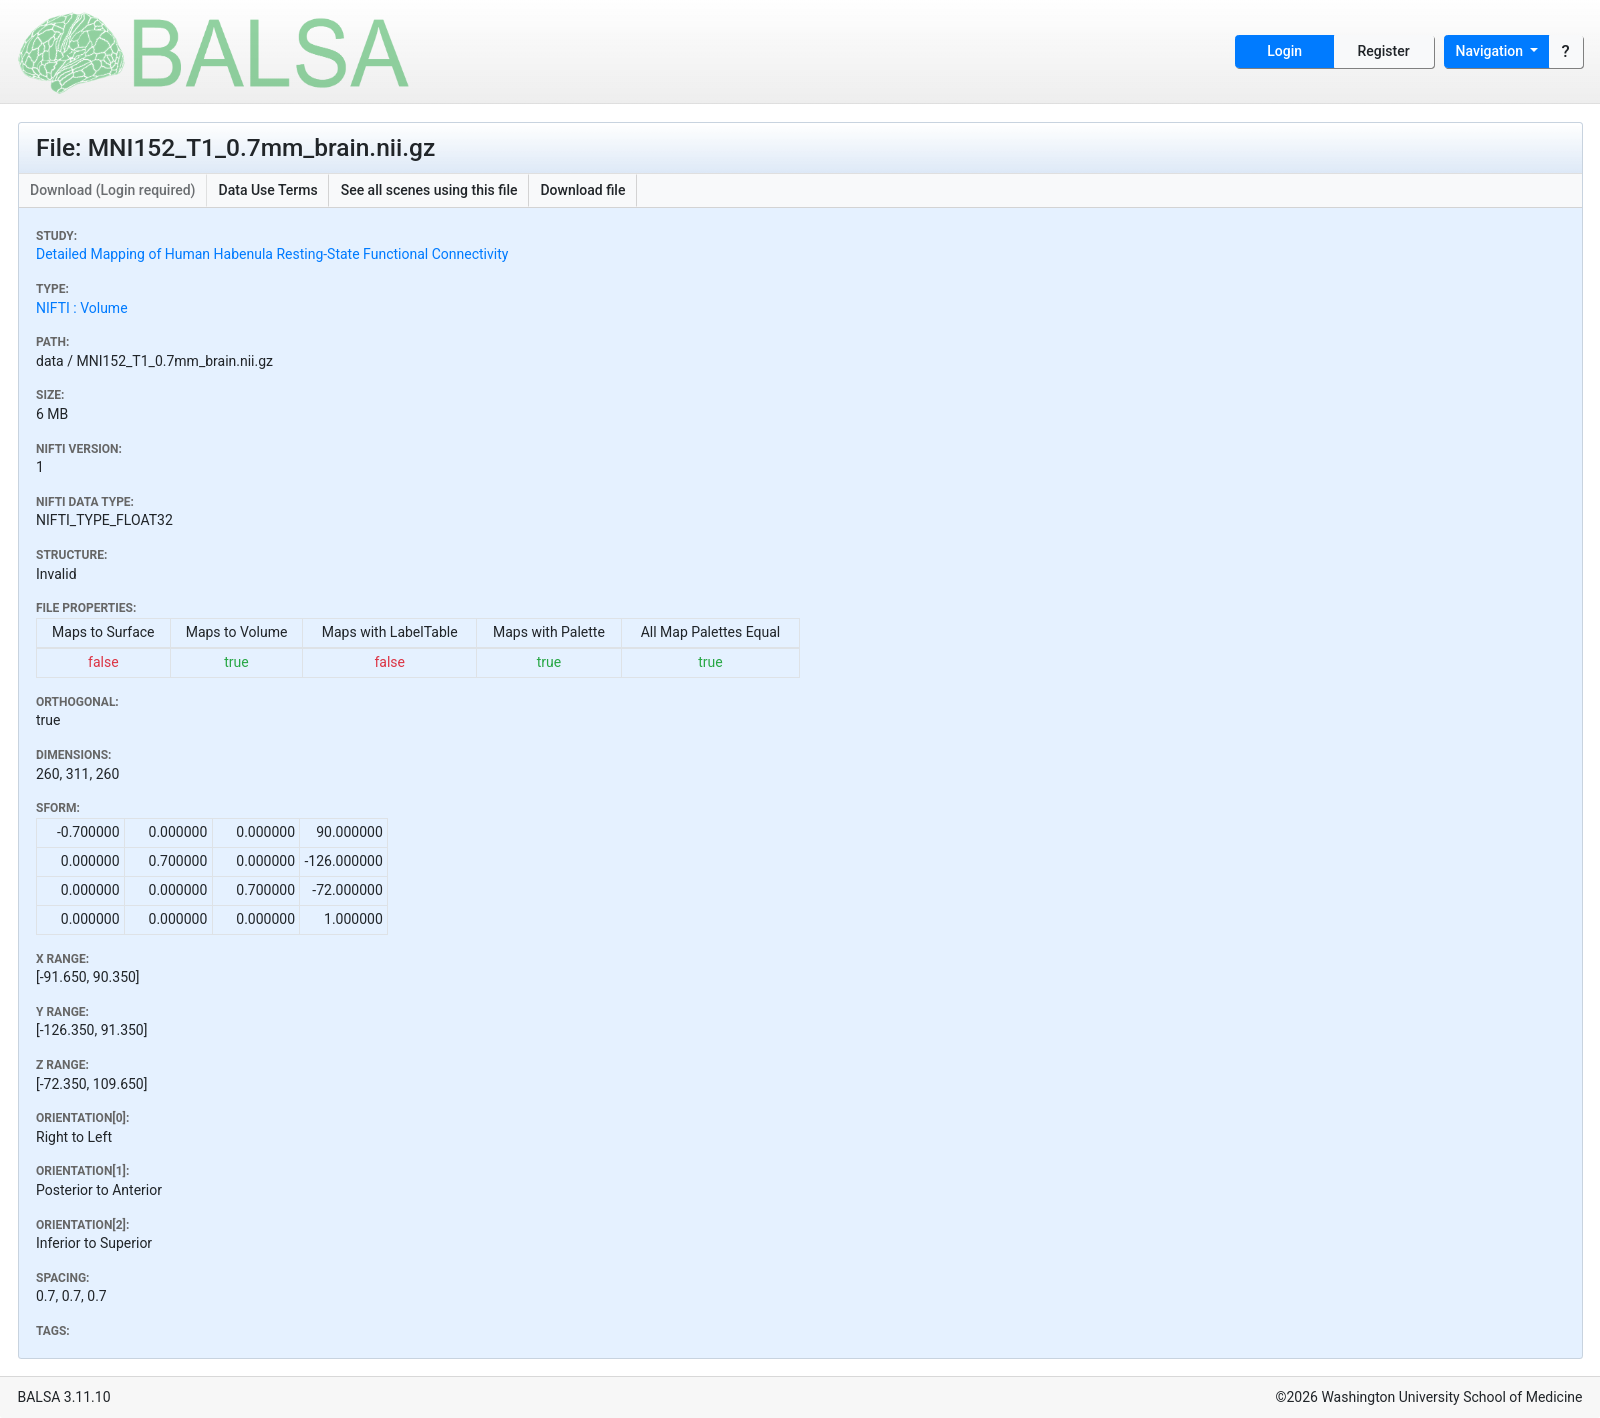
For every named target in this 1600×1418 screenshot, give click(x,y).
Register (1384, 51)
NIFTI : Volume (82, 308)
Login (1284, 51)
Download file (582, 190)
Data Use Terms (268, 190)
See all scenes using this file (429, 190)
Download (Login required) (113, 190)
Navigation (1491, 51)
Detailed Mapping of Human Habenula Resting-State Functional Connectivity (272, 254)
